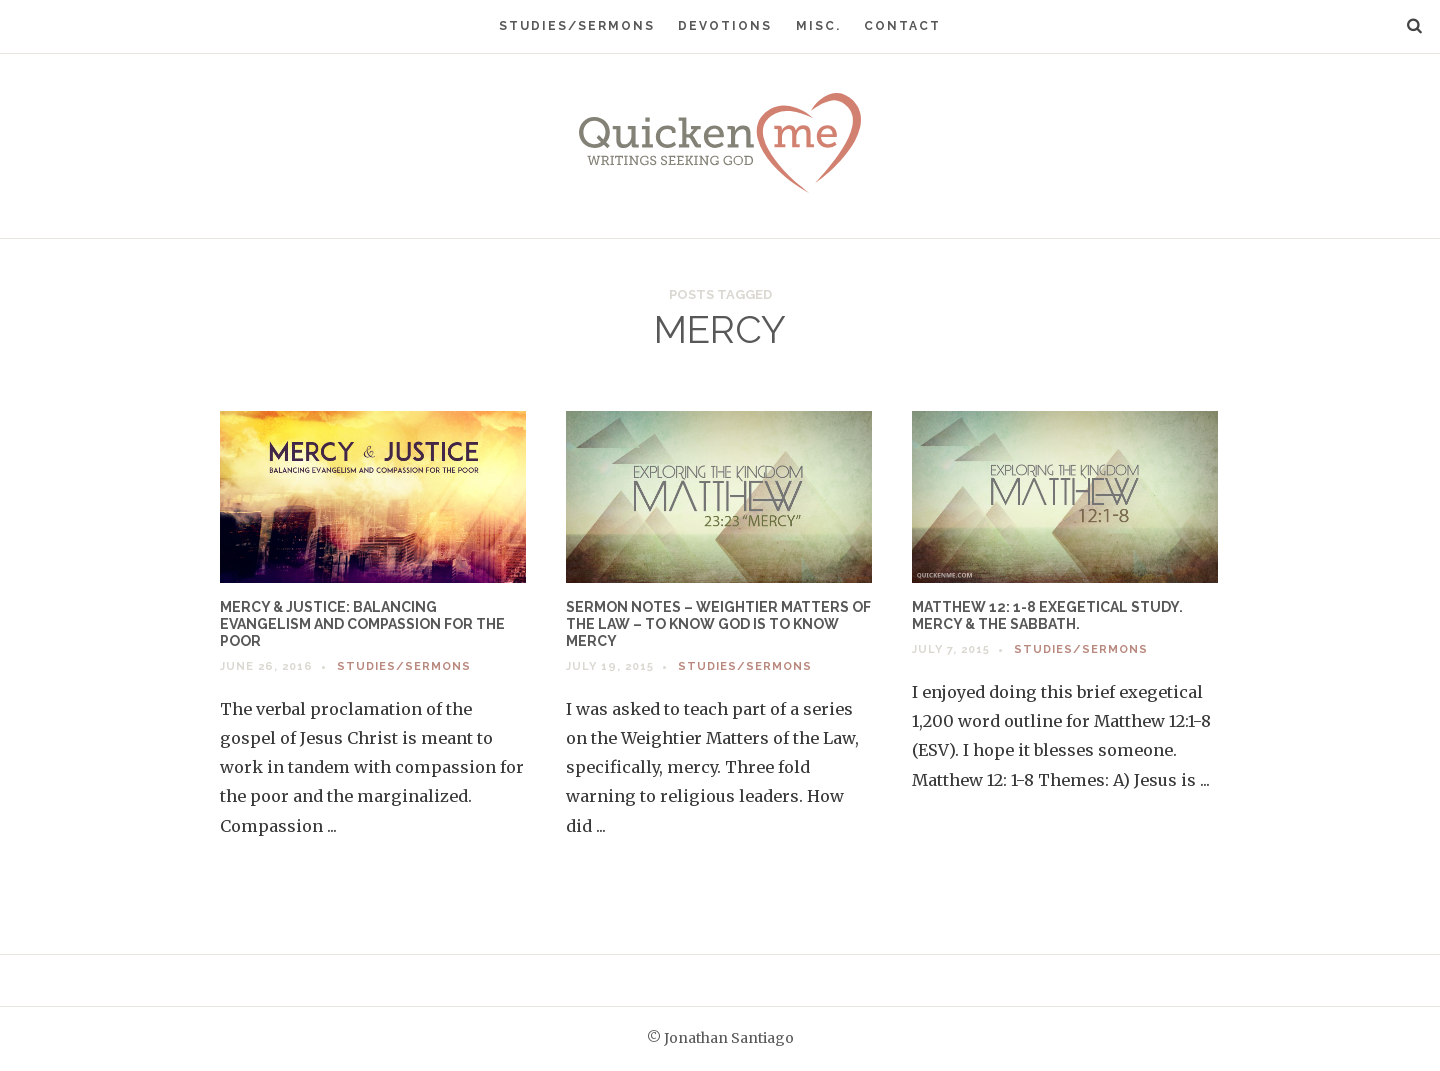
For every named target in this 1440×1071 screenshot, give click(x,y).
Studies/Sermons (577, 26)
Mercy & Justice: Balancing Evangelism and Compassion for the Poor (362, 624)
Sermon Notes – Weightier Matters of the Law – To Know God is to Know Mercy (718, 624)
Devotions (725, 26)
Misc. (818, 26)
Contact (902, 26)
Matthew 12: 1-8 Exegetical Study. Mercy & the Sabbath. (1047, 615)
